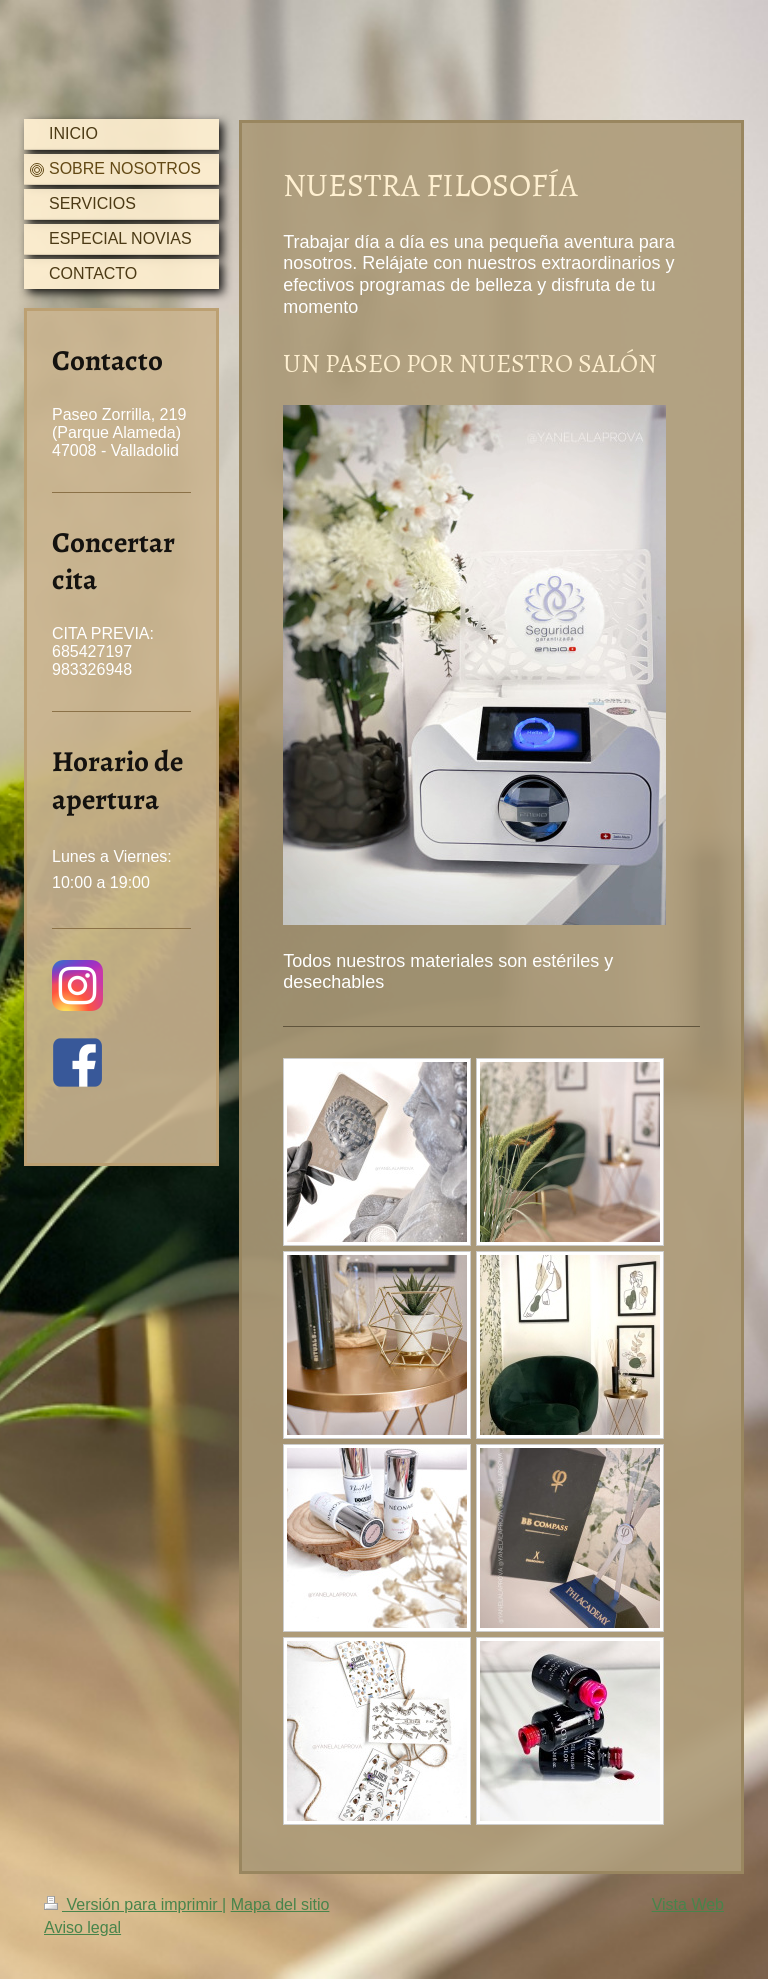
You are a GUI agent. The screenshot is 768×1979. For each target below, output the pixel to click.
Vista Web (688, 1904)
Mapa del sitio (280, 1904)
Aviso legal (82, 1927)
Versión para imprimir (133, 1904)
